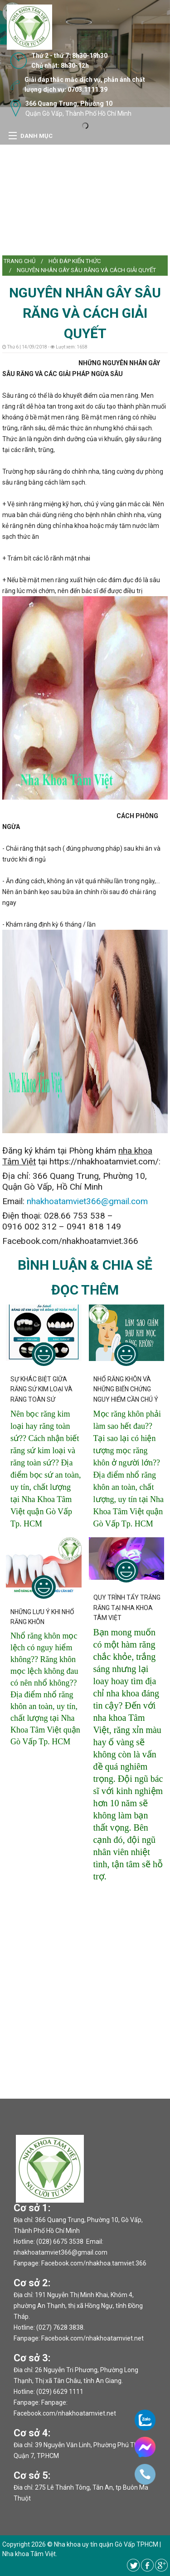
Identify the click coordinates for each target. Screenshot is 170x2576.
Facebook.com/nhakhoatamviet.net (92, 2338)
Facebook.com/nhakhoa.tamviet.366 (93, 2263)
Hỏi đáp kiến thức (75, 261)
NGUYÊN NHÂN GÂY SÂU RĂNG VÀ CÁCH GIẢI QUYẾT (86, 270)
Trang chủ (19, 261)
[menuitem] (19, 261)
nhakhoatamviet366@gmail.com (87, 1201)
